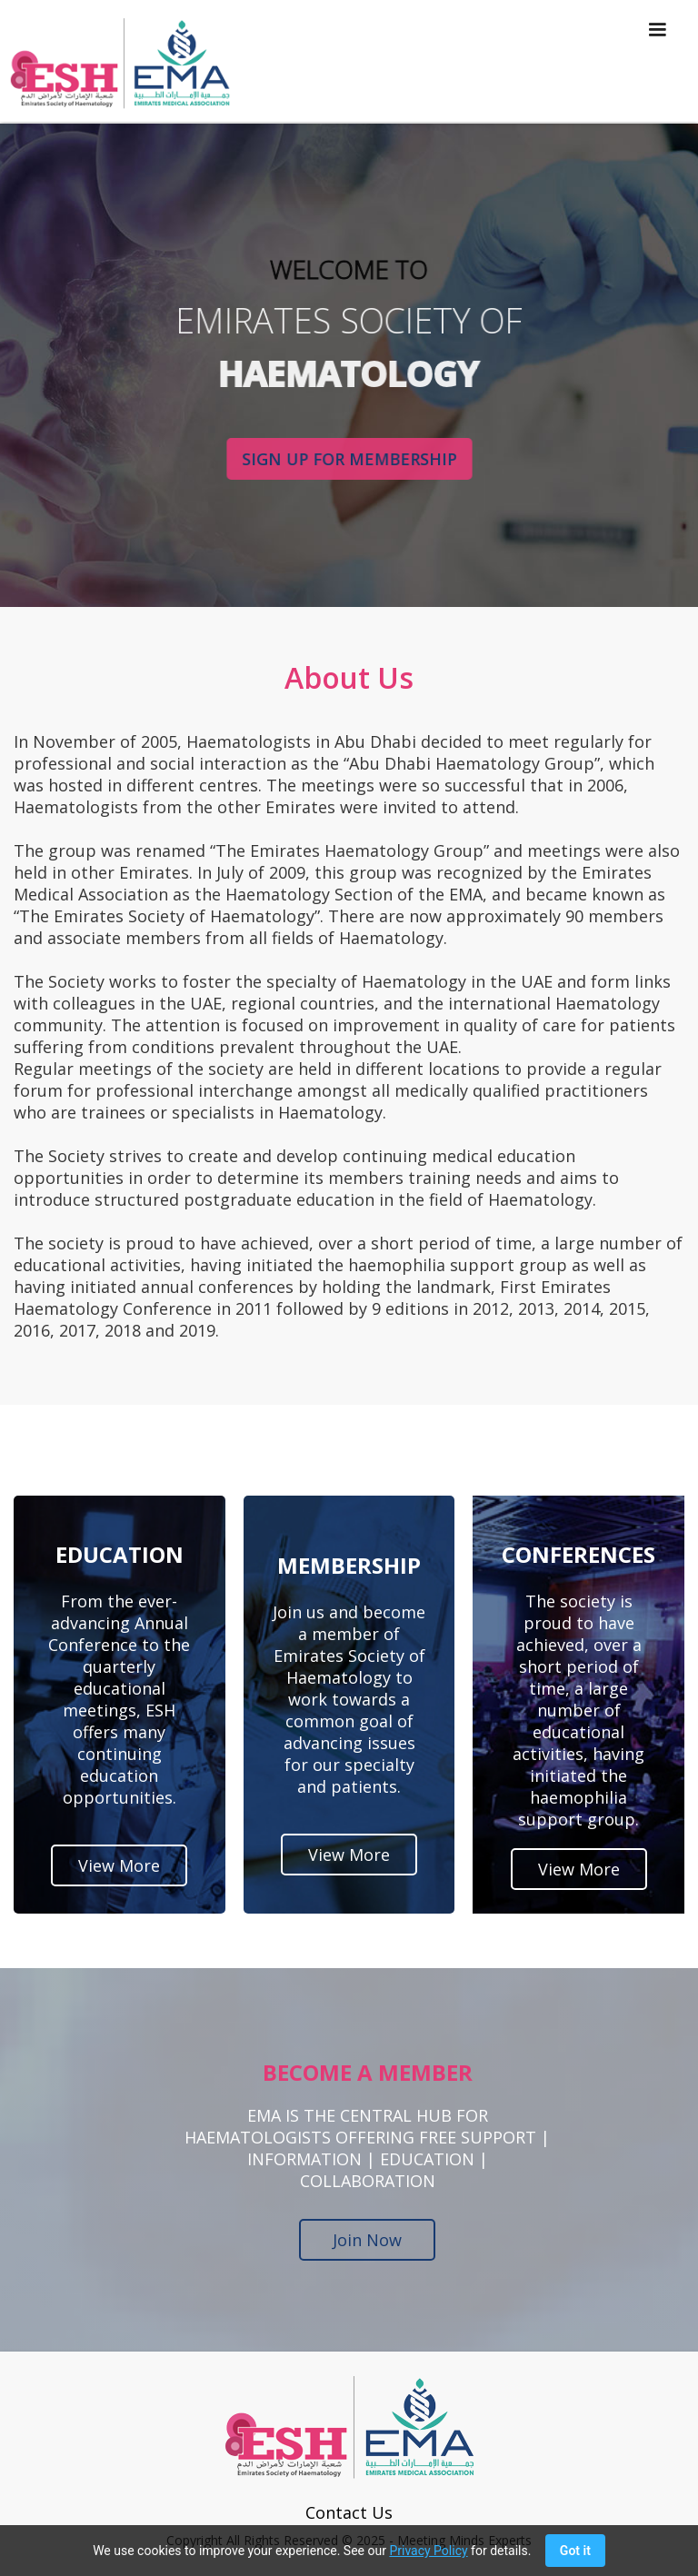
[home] (115, 63)
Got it (575, 2550)
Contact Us (349, 2512)
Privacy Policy (428, 2550)
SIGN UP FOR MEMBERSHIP (349, 459)
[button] (657, 61)
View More (119, 1865)
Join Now (367, 2240)
